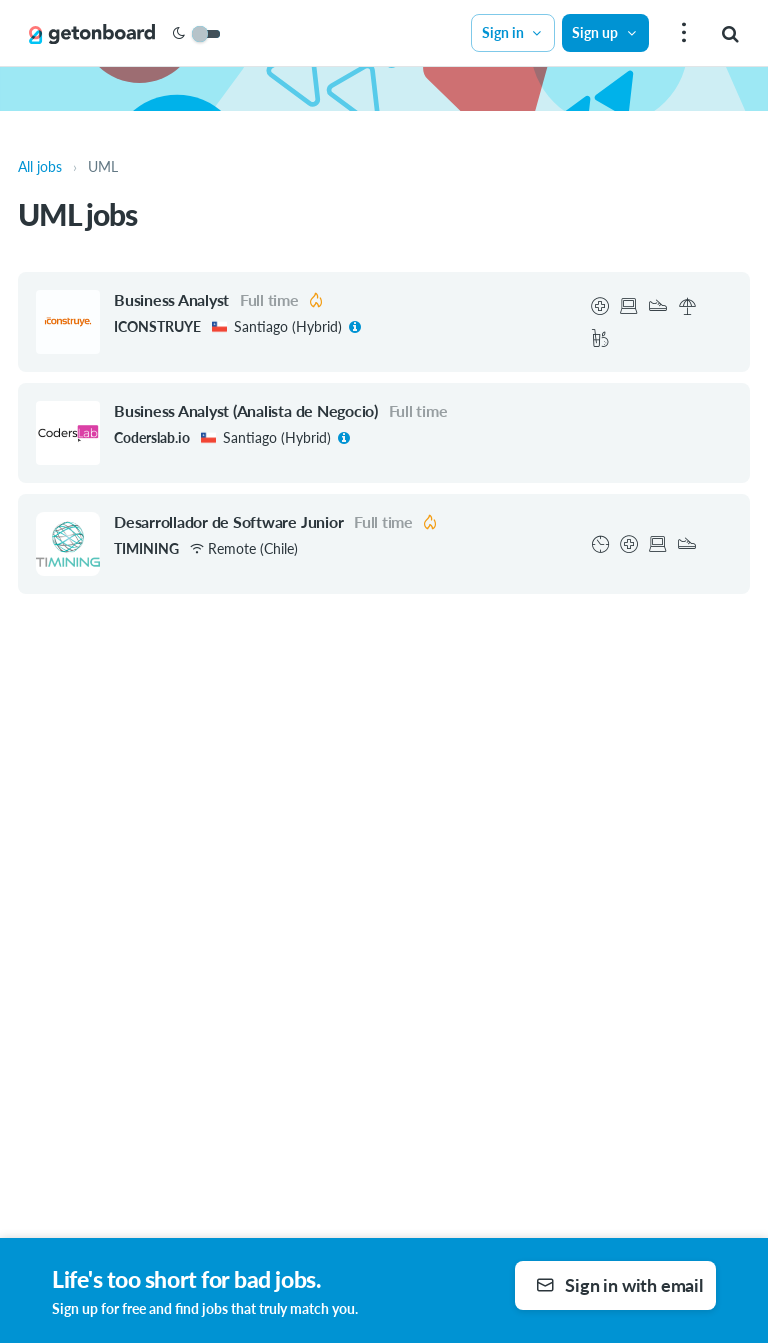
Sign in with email (619, 1285)
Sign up (605, 32)
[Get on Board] (92, 34)
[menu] (681, 33)
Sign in (513, 32)
